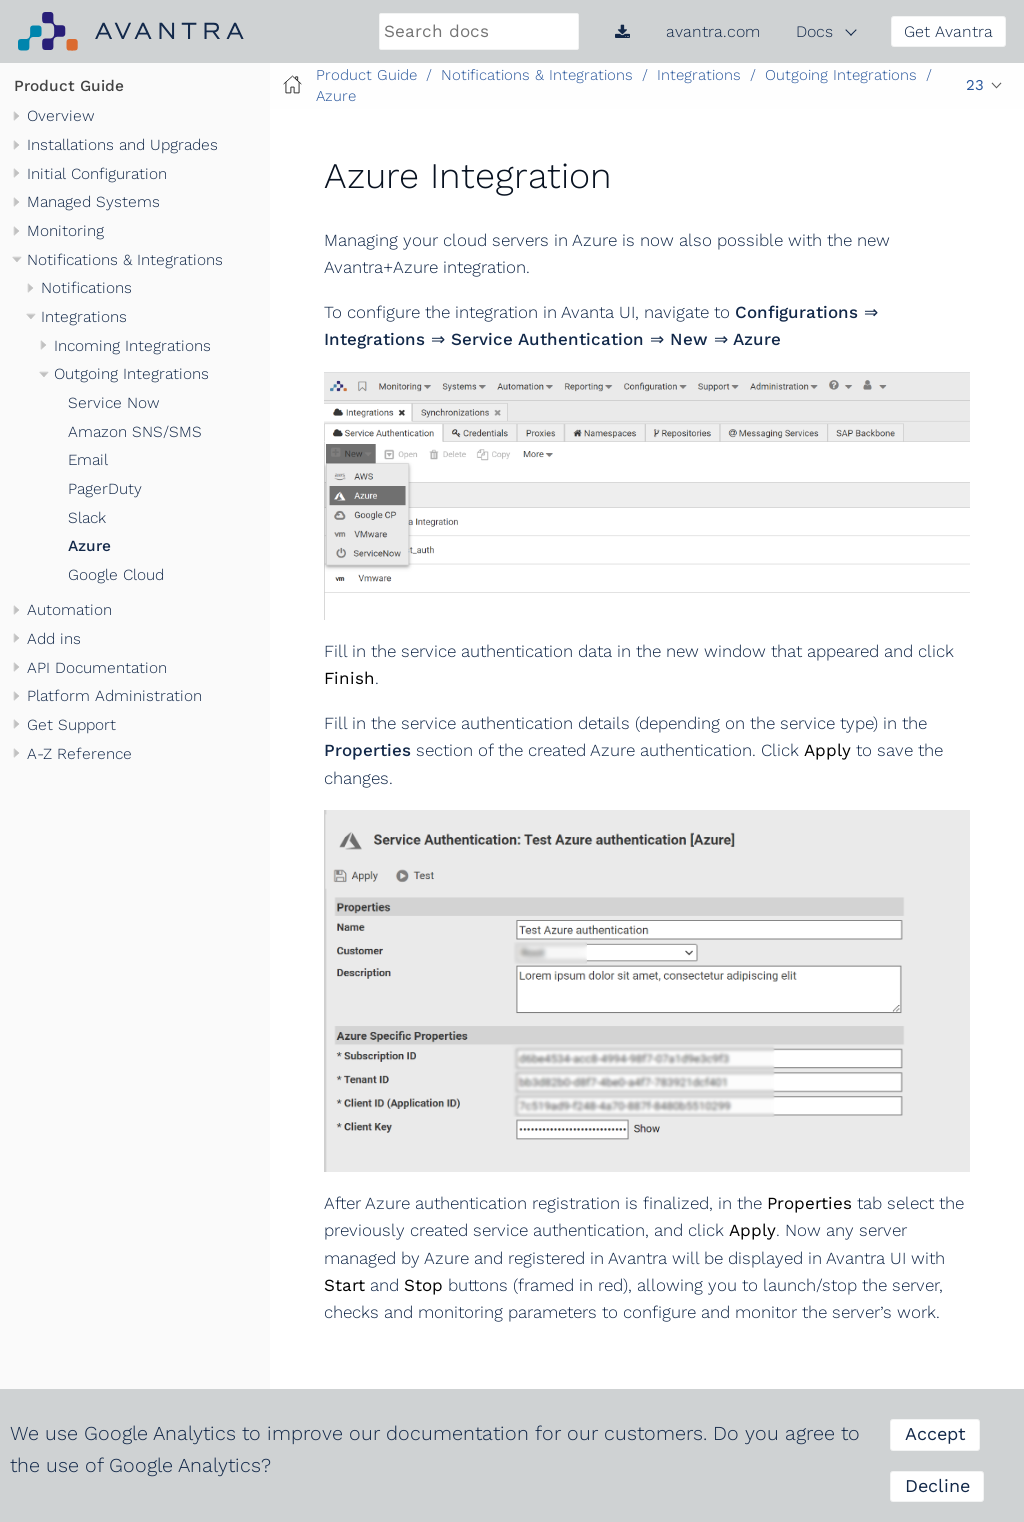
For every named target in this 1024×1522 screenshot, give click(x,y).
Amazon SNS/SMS (135, 432)
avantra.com (713, 31)
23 (975, 85)
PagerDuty (105, 489)
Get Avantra (948, 31)
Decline (937, 1485)
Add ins (54, 639)
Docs (814, 31)
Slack (87, 518)
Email (88, 460)
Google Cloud (116, 575)
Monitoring (65, 231)
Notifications (86, 288)
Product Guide (69, 86)
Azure (89, 546)
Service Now (114, 403)
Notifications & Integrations (125, 260)
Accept (935, 1433)
